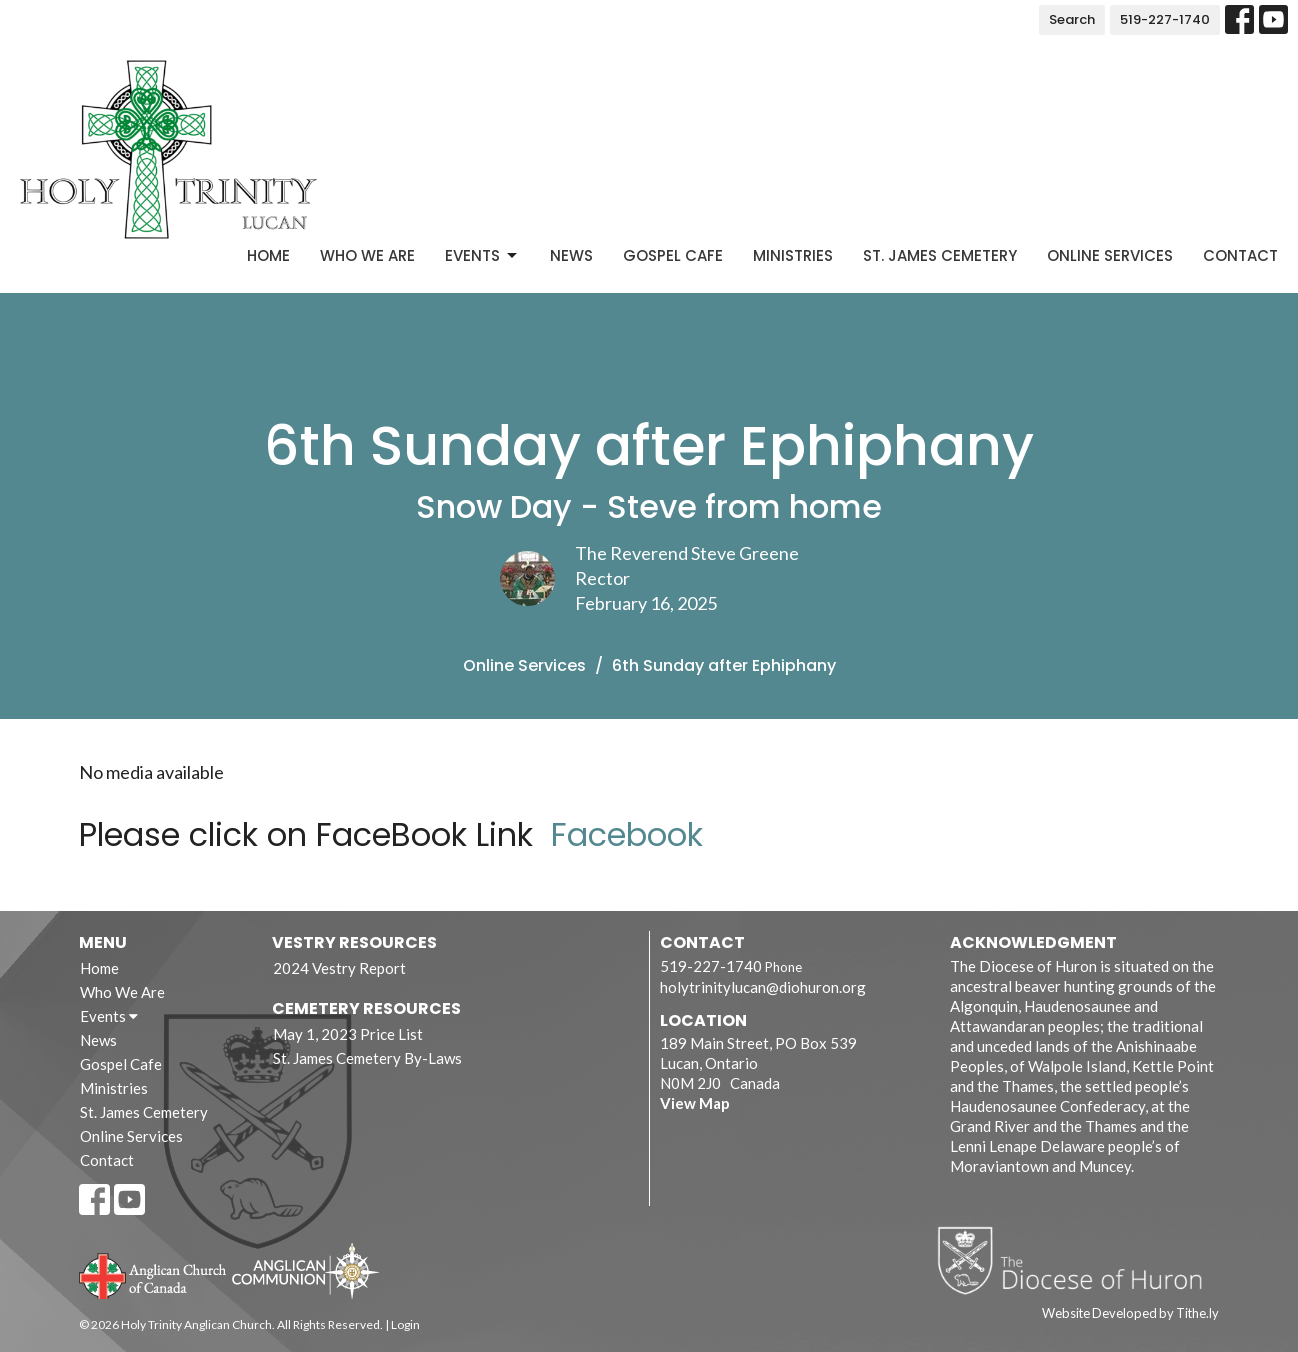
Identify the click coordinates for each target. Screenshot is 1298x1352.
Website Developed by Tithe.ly (1130, 1313)
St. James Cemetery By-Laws (367, 1058)
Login (405, 1324)
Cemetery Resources (366, 1008)
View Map (695, 1103)
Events (482, 255)
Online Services (1110, 255)
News (571, 255)
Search (1072, 19)
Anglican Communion (305, 1270)
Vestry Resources (354, 942)
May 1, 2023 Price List (348, 1034)
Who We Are (367, 255)
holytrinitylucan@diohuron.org (763, 987)
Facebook (627, 834)
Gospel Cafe (673, 255)
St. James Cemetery (940, 255)
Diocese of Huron (1077, 1260)
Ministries (793, 255)
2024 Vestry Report (339, 968)
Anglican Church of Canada (153, 1274)
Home (268, 255)
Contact (1240, 255)
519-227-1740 (1165, 19)
